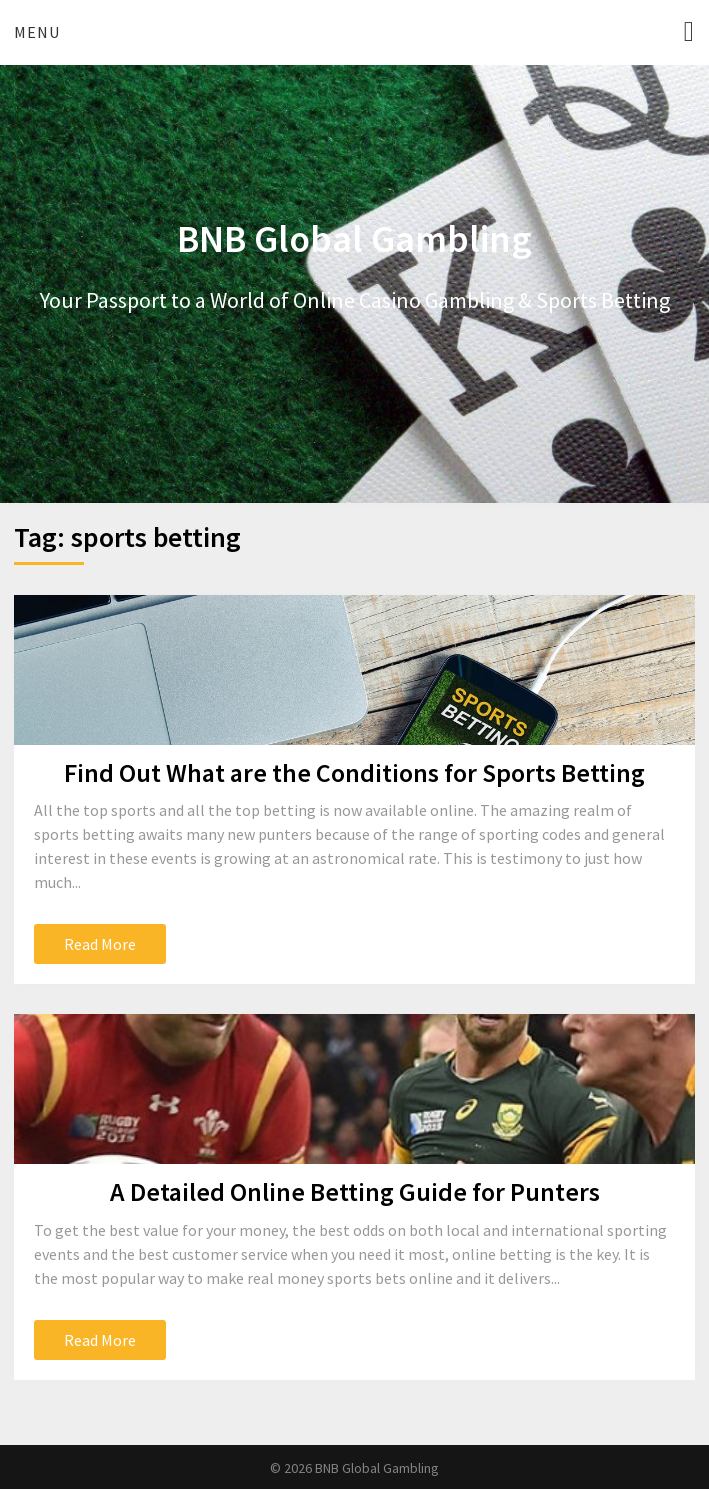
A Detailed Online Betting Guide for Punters (355, 1191)
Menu (37, 32)
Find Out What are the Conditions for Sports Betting (354, 772)
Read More (100, 944)
